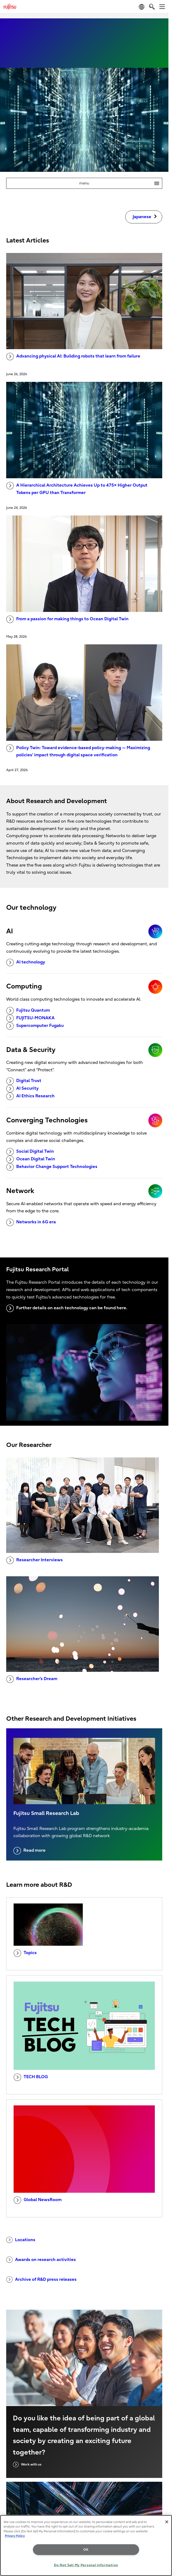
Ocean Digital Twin (30, 1159)
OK (86, 2550)
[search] (152, 6)
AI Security (22, 1089)
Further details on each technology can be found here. (66, 1308)
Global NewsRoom (38, 2200)
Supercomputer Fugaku (35, 1026)
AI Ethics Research (30, 1096)
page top (164, 2481)
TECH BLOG (31, 2077)
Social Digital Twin (30, 1152)
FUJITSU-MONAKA (30, 1018)
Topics (25, 1953)
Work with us (27, 2464)
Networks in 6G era (31, 1222)
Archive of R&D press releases (41, 2279)
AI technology (25, 962)
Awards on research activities (41, 2259)
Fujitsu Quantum (28, 1011)
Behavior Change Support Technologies (51, 1167)
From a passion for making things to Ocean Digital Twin (67, 619)
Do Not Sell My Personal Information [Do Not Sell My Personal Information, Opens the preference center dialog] (86, 2565)
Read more (29, 1851)
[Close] (167, 2522)
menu (120, 183)
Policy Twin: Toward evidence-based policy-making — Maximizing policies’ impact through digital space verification (78, 751)
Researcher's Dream (31, 1679)
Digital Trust (23, 1081)
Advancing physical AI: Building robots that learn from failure (73, 356)
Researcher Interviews (34, 1560)
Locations (20, 2240)
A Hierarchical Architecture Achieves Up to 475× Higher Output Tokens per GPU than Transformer (76, 488)
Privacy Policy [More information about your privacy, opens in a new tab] (15, 2536)
